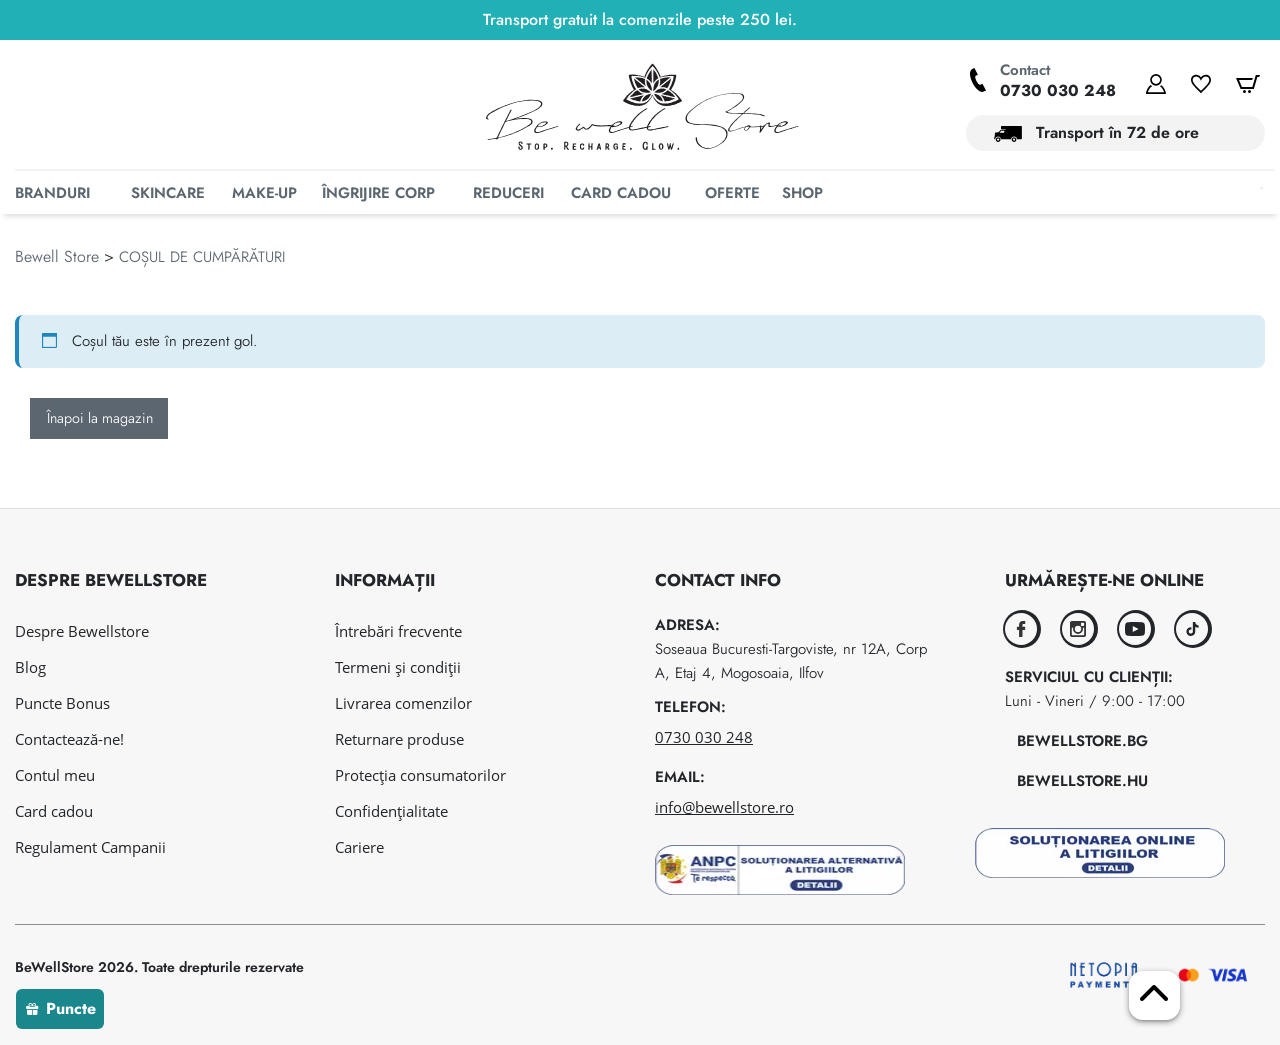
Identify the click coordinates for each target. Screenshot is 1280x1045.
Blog (30, 667)
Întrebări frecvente (398, 631)
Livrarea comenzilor (403, 703)
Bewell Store (57, 293)
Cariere (359, 847)
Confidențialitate (391, 811)
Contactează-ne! (69, 739)
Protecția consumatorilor (420, 775)
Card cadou (54, 811)
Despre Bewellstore (82, 631)
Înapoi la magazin (100, 455)
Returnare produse (399, 739)
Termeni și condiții (398, 667)
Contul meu (55, 775)
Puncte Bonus (62, 703)
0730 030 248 (1058, 90)
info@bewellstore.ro (724, 807)
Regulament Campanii (90, 847)
